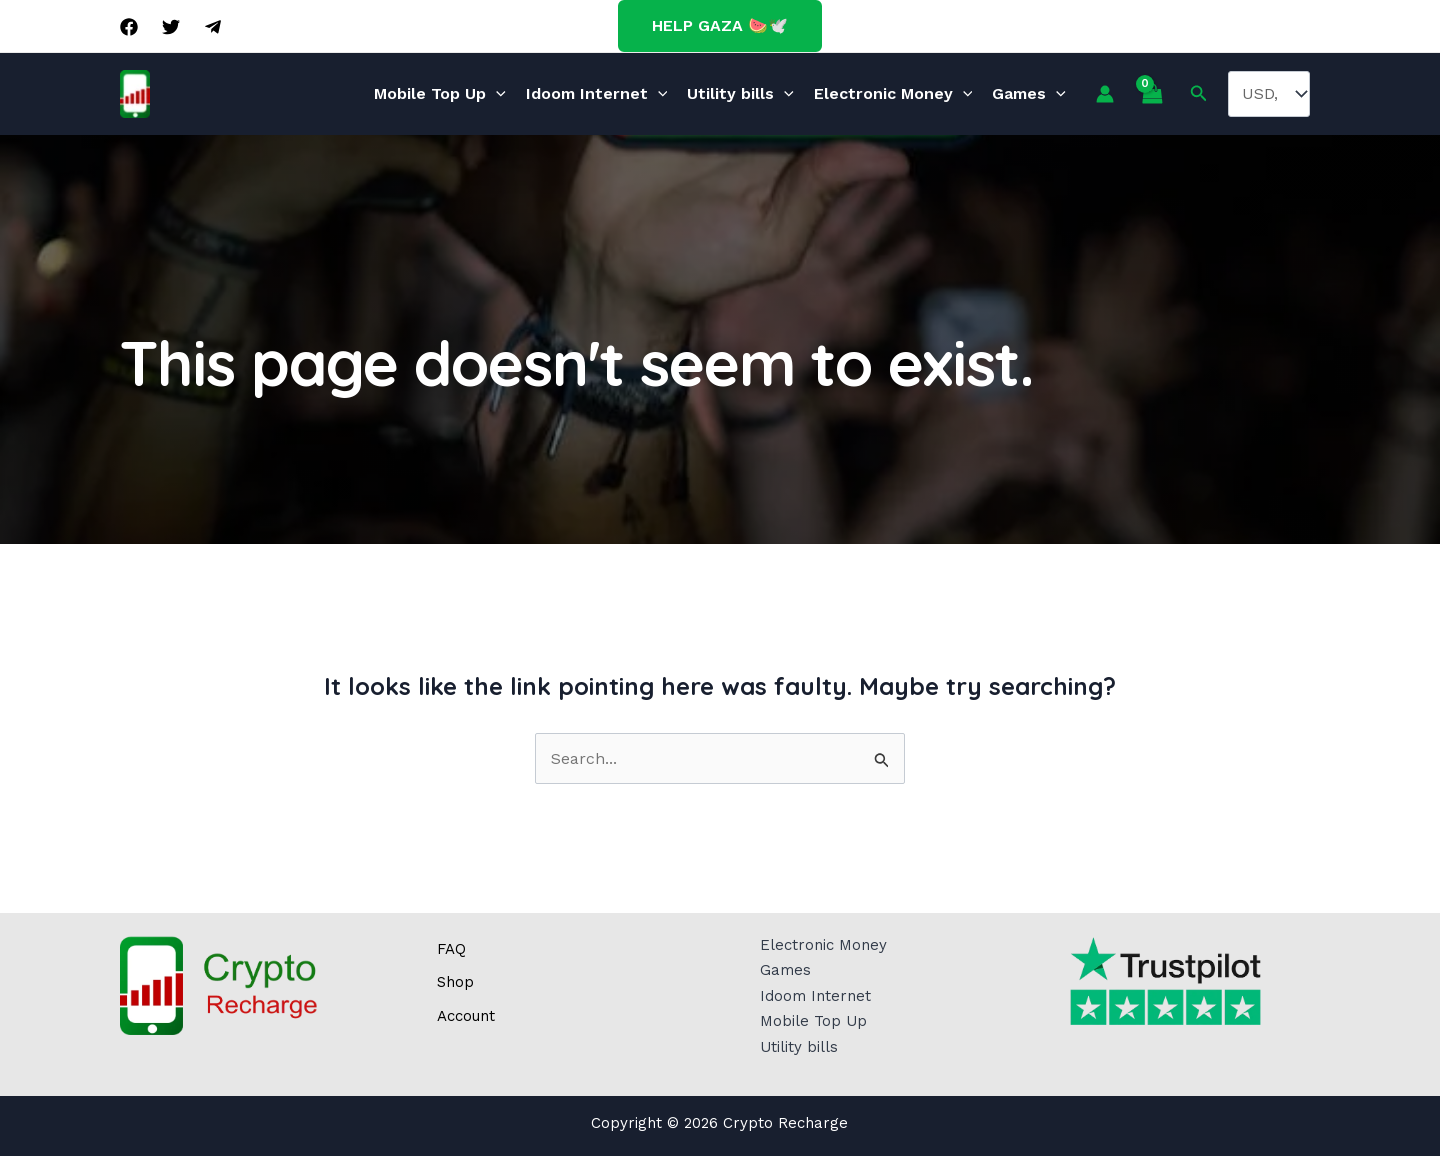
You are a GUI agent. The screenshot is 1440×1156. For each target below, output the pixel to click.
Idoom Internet (597, 93)
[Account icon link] (1105, 94)
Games (1029, 93)
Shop (455, 982)
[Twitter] (171, 27)
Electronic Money (893, 93)
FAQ (451, 949)
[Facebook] (129, 27)
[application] (496, 94)
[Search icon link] (1199, 93)
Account (466, 1016)
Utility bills (740, 93)
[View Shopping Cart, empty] (1152, 94)
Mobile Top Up (440, 93)
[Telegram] (213, 27)
